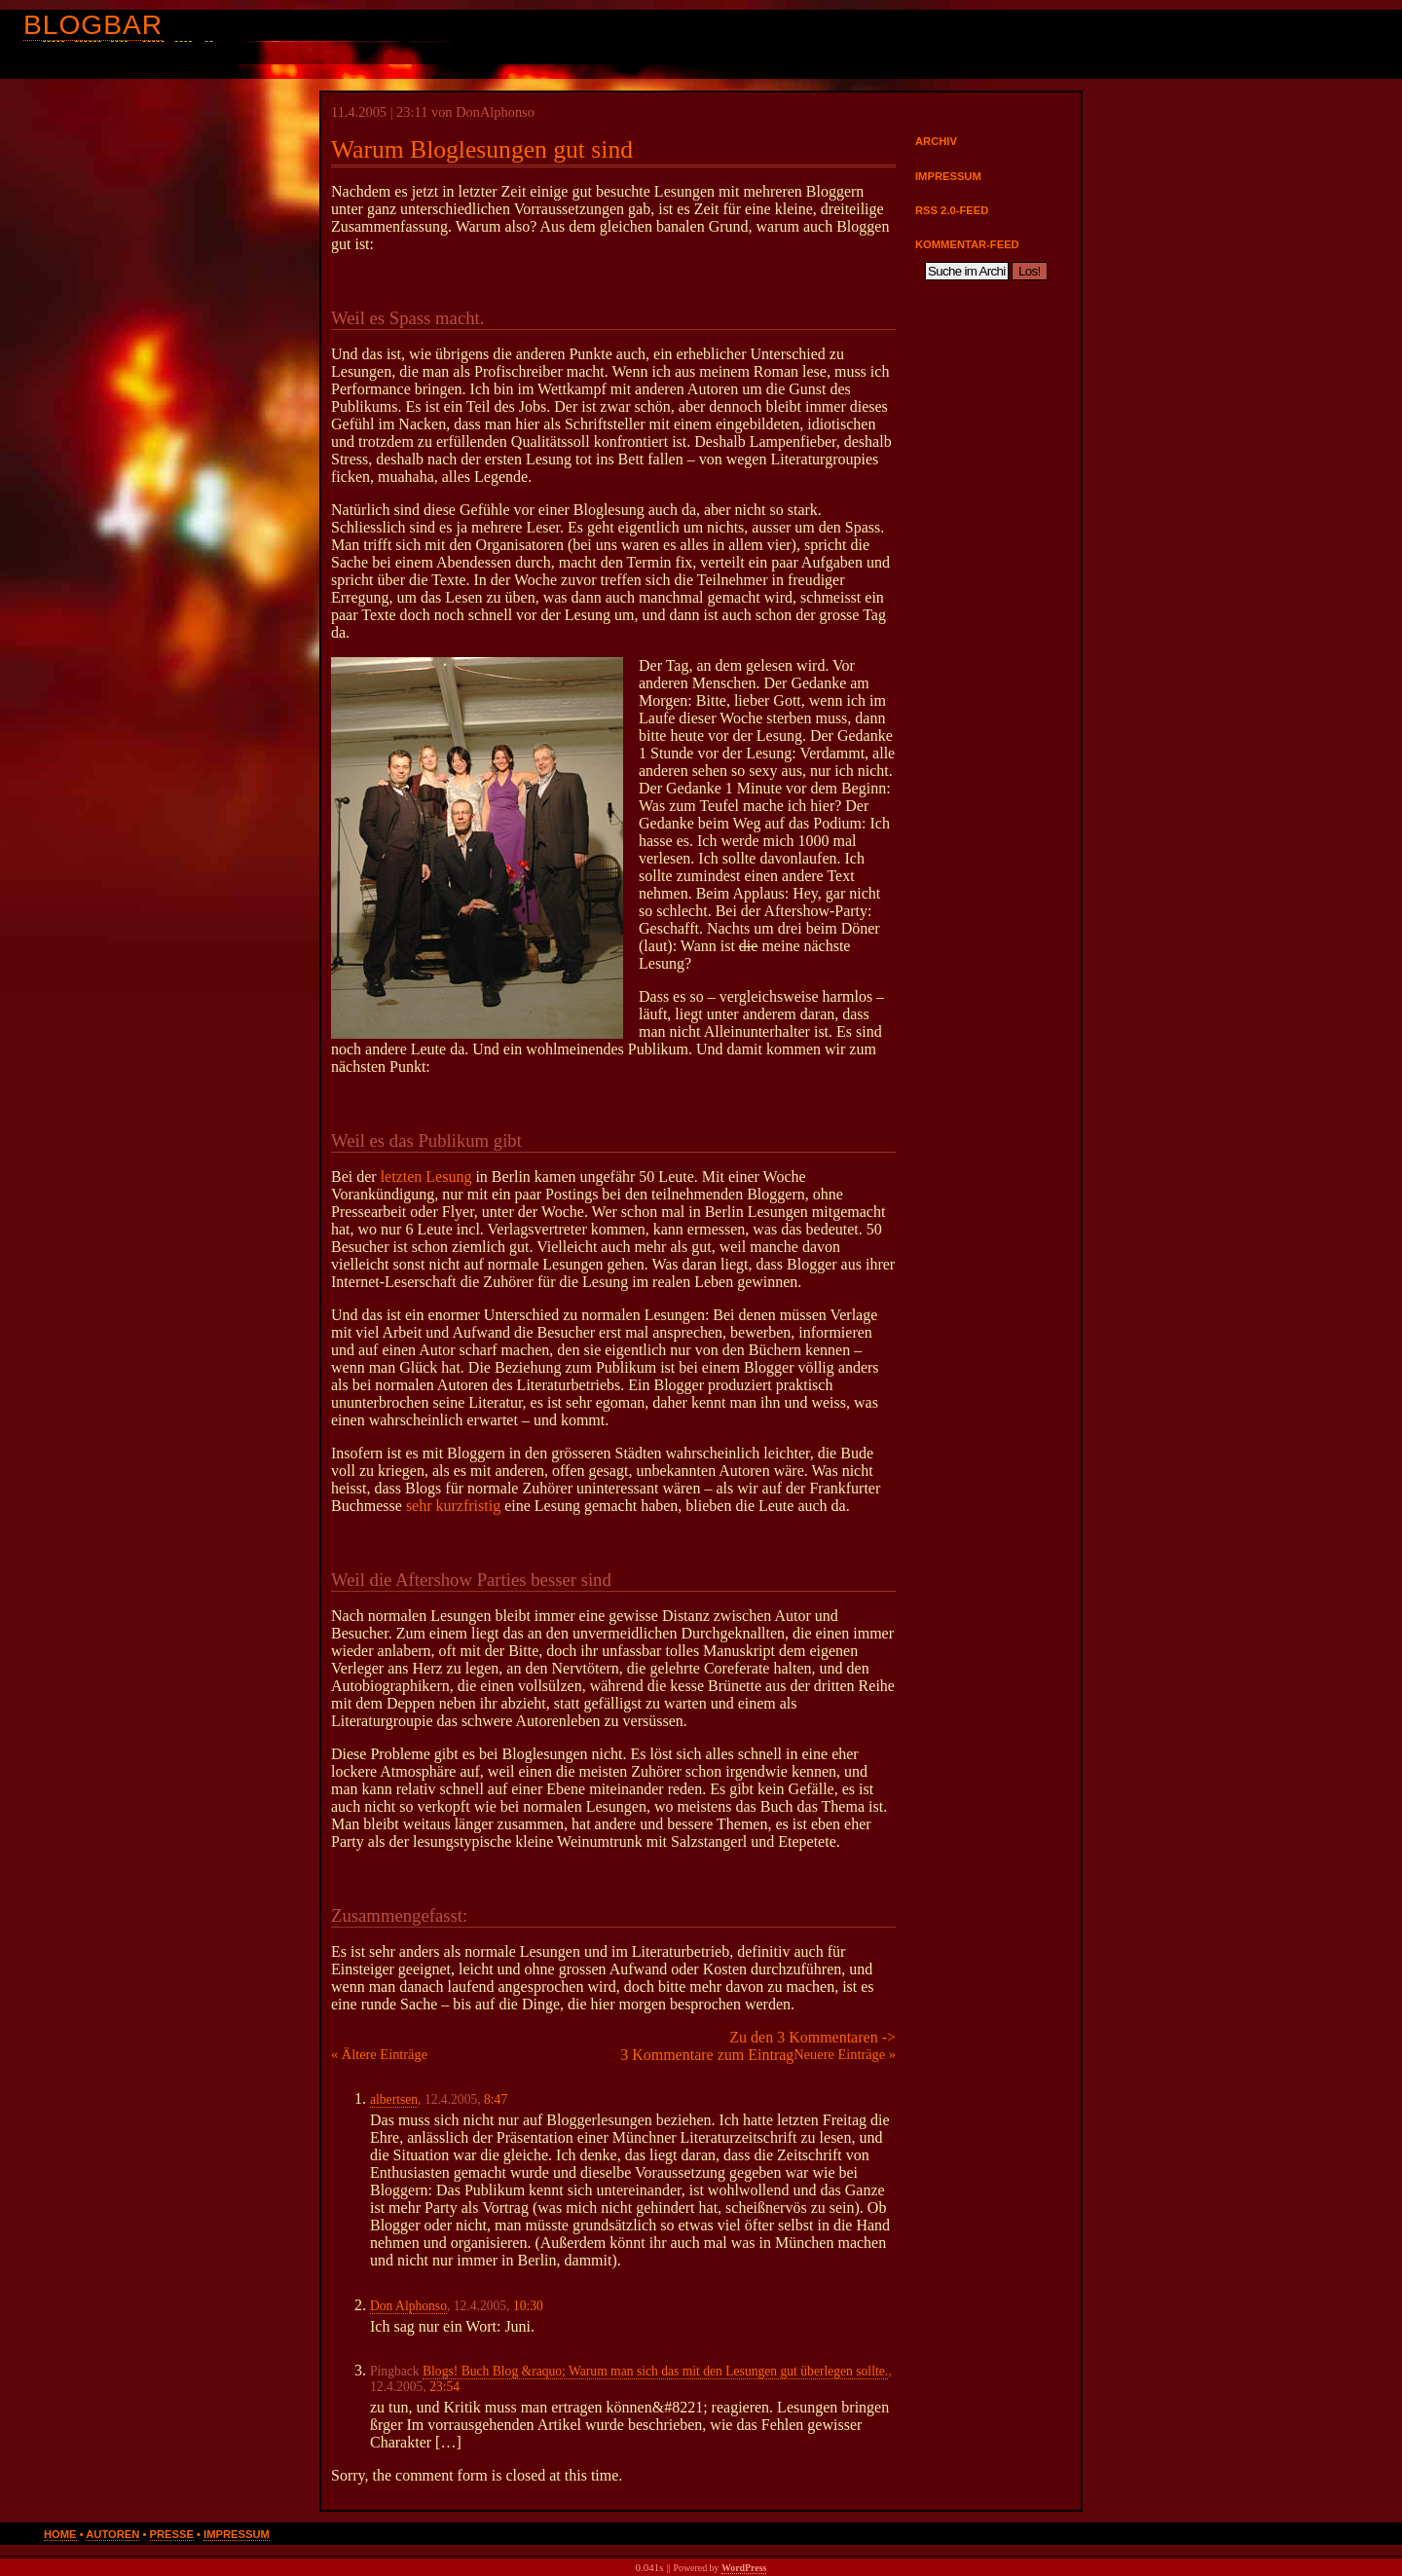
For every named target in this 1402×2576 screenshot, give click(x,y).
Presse (172, 2534)
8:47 (495, 2099)
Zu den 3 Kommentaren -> (812, 2037)
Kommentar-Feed (967, 244)
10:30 (528, 2306)
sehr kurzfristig (453, 1505)
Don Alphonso (408, 2306)
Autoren (112, 2534)
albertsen (394, 2099)
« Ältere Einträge (379, 2054)
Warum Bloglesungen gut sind (482, 149)
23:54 (444, 2386)
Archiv (936, 141)
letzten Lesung (426, 1176)
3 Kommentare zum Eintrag (706, 2054)
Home (60, 2534)
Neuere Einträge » (844, 2054)
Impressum (948, 176)
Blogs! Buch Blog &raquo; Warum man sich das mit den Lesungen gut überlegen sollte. (655, 2371)
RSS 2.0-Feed (951, 210)
